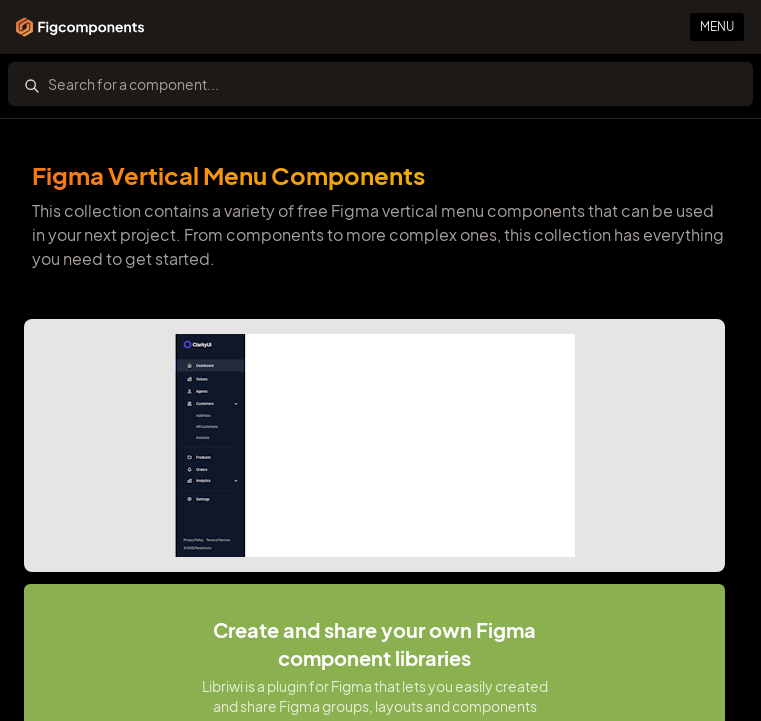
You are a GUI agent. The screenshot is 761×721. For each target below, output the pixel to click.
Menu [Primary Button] (717, 26)
